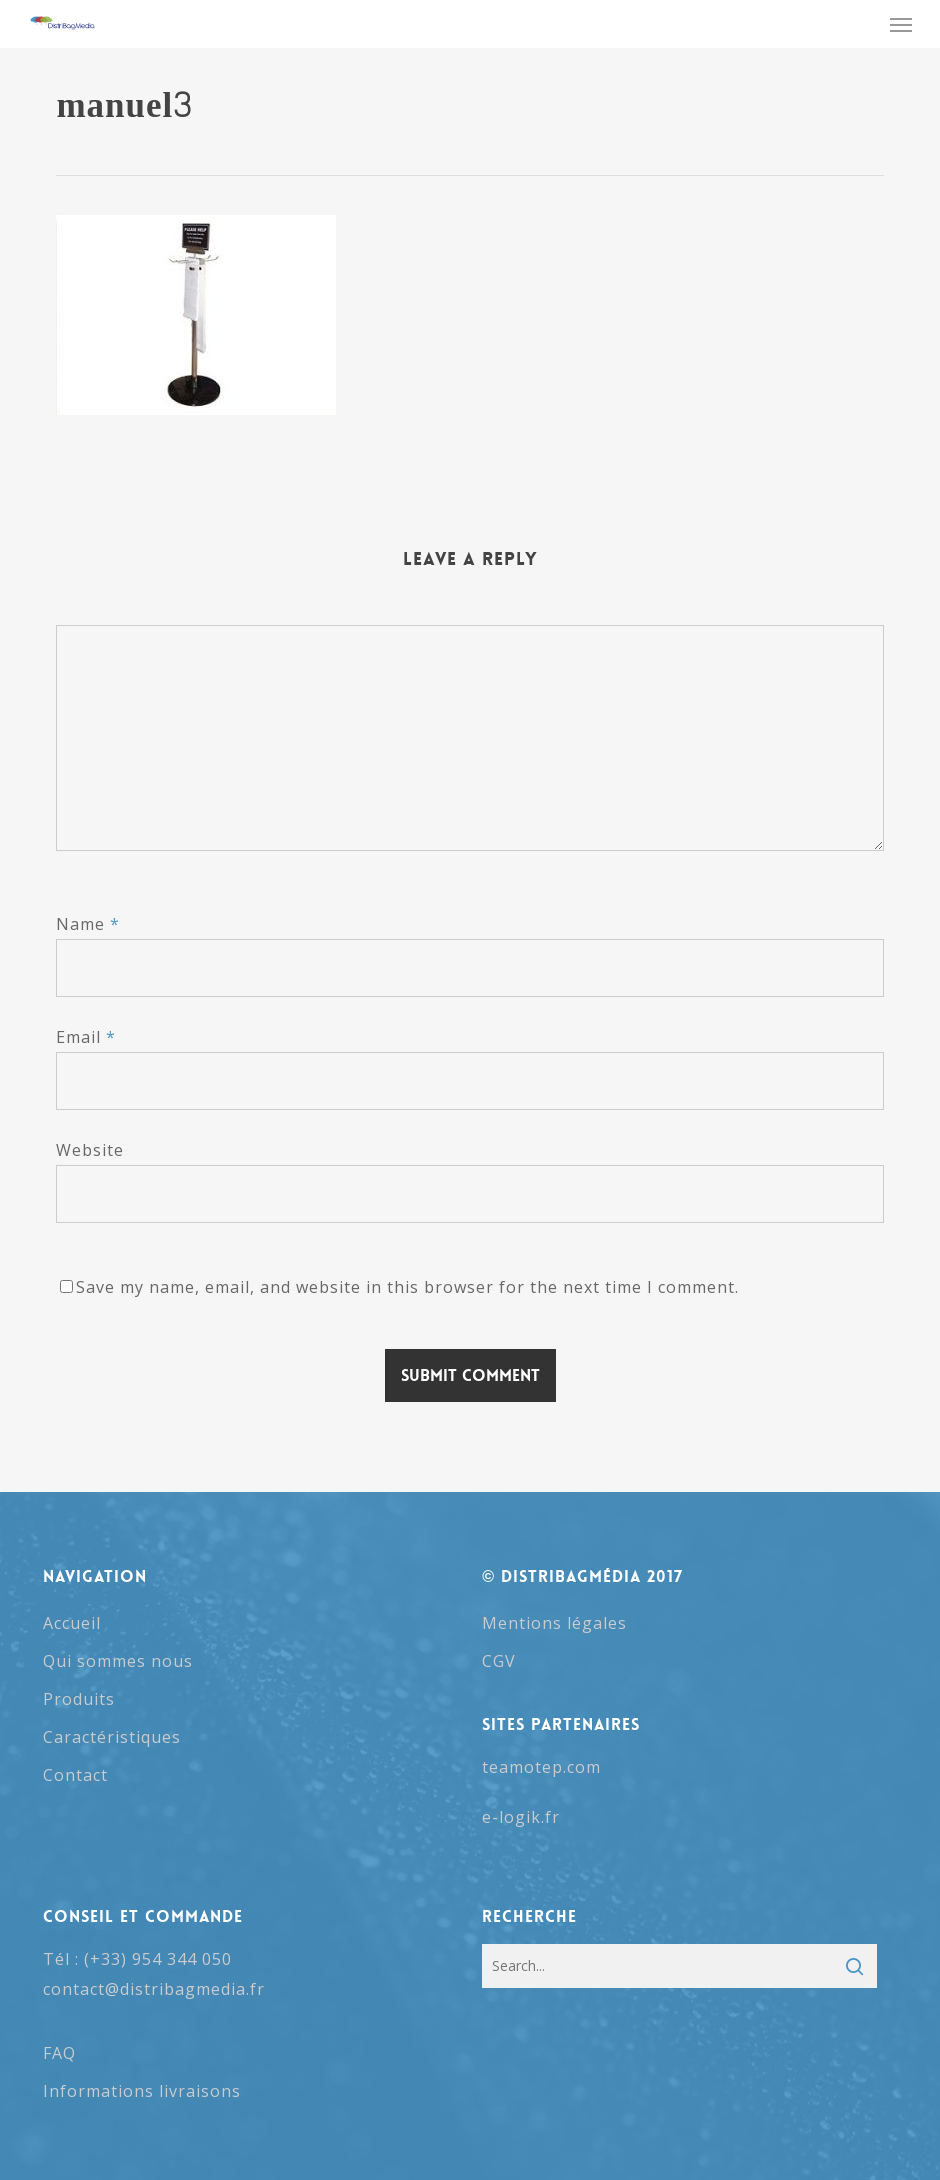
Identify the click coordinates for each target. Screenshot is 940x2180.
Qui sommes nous (118, 1661)
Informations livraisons (142, 2091)
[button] (901, 24)
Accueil (72, 1623)
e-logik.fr (521, 1817)
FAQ (59, 2053)
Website (90, 1150)
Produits (79, 1699)
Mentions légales (554, 1623)
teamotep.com (541, 1767)
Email (86, 1037)
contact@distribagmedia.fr (154, 1989)
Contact (75, 1775)
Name (88, 924)
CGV (499, 1661)
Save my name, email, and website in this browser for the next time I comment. (407, 1287)
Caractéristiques (112, 1737)
